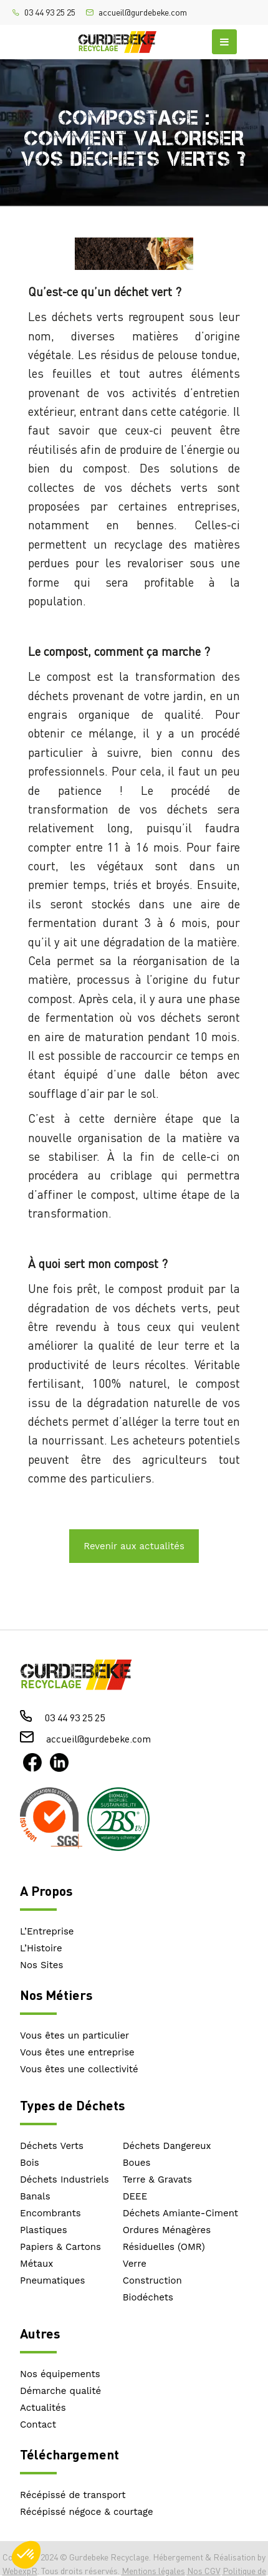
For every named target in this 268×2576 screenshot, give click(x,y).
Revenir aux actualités (134, 1546)
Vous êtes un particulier (74, 2035)
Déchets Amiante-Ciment (180, 2213)
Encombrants (50, 2213)
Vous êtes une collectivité (79, 2069)
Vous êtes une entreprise (77, 2052)
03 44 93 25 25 (49, 12)
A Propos (46, 1890)
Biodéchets (148, 2297)
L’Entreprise (47, 1931)
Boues (137, 2162)
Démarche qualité (60, 2390)
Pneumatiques (52, 2280)
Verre (134, 2263)
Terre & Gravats (157, 2179)
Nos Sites (41, 1965)
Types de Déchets (72, 2105)
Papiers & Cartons (60, 2246)
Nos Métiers (56, 1994)
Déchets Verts (52, 2145)
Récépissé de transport (73, 2495)
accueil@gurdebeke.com (142, 12)
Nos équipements (60, 2374)
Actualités (43, 2407)
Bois (29, 2162)
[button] (26, 2555)
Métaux (36, 2263)
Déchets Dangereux (167, 2145)
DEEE (135, 2196)
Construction (152, 2280)
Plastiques (43, 2230)
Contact (38, 2424)
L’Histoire (41, 1948)
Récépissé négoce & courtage (86, 2511)
